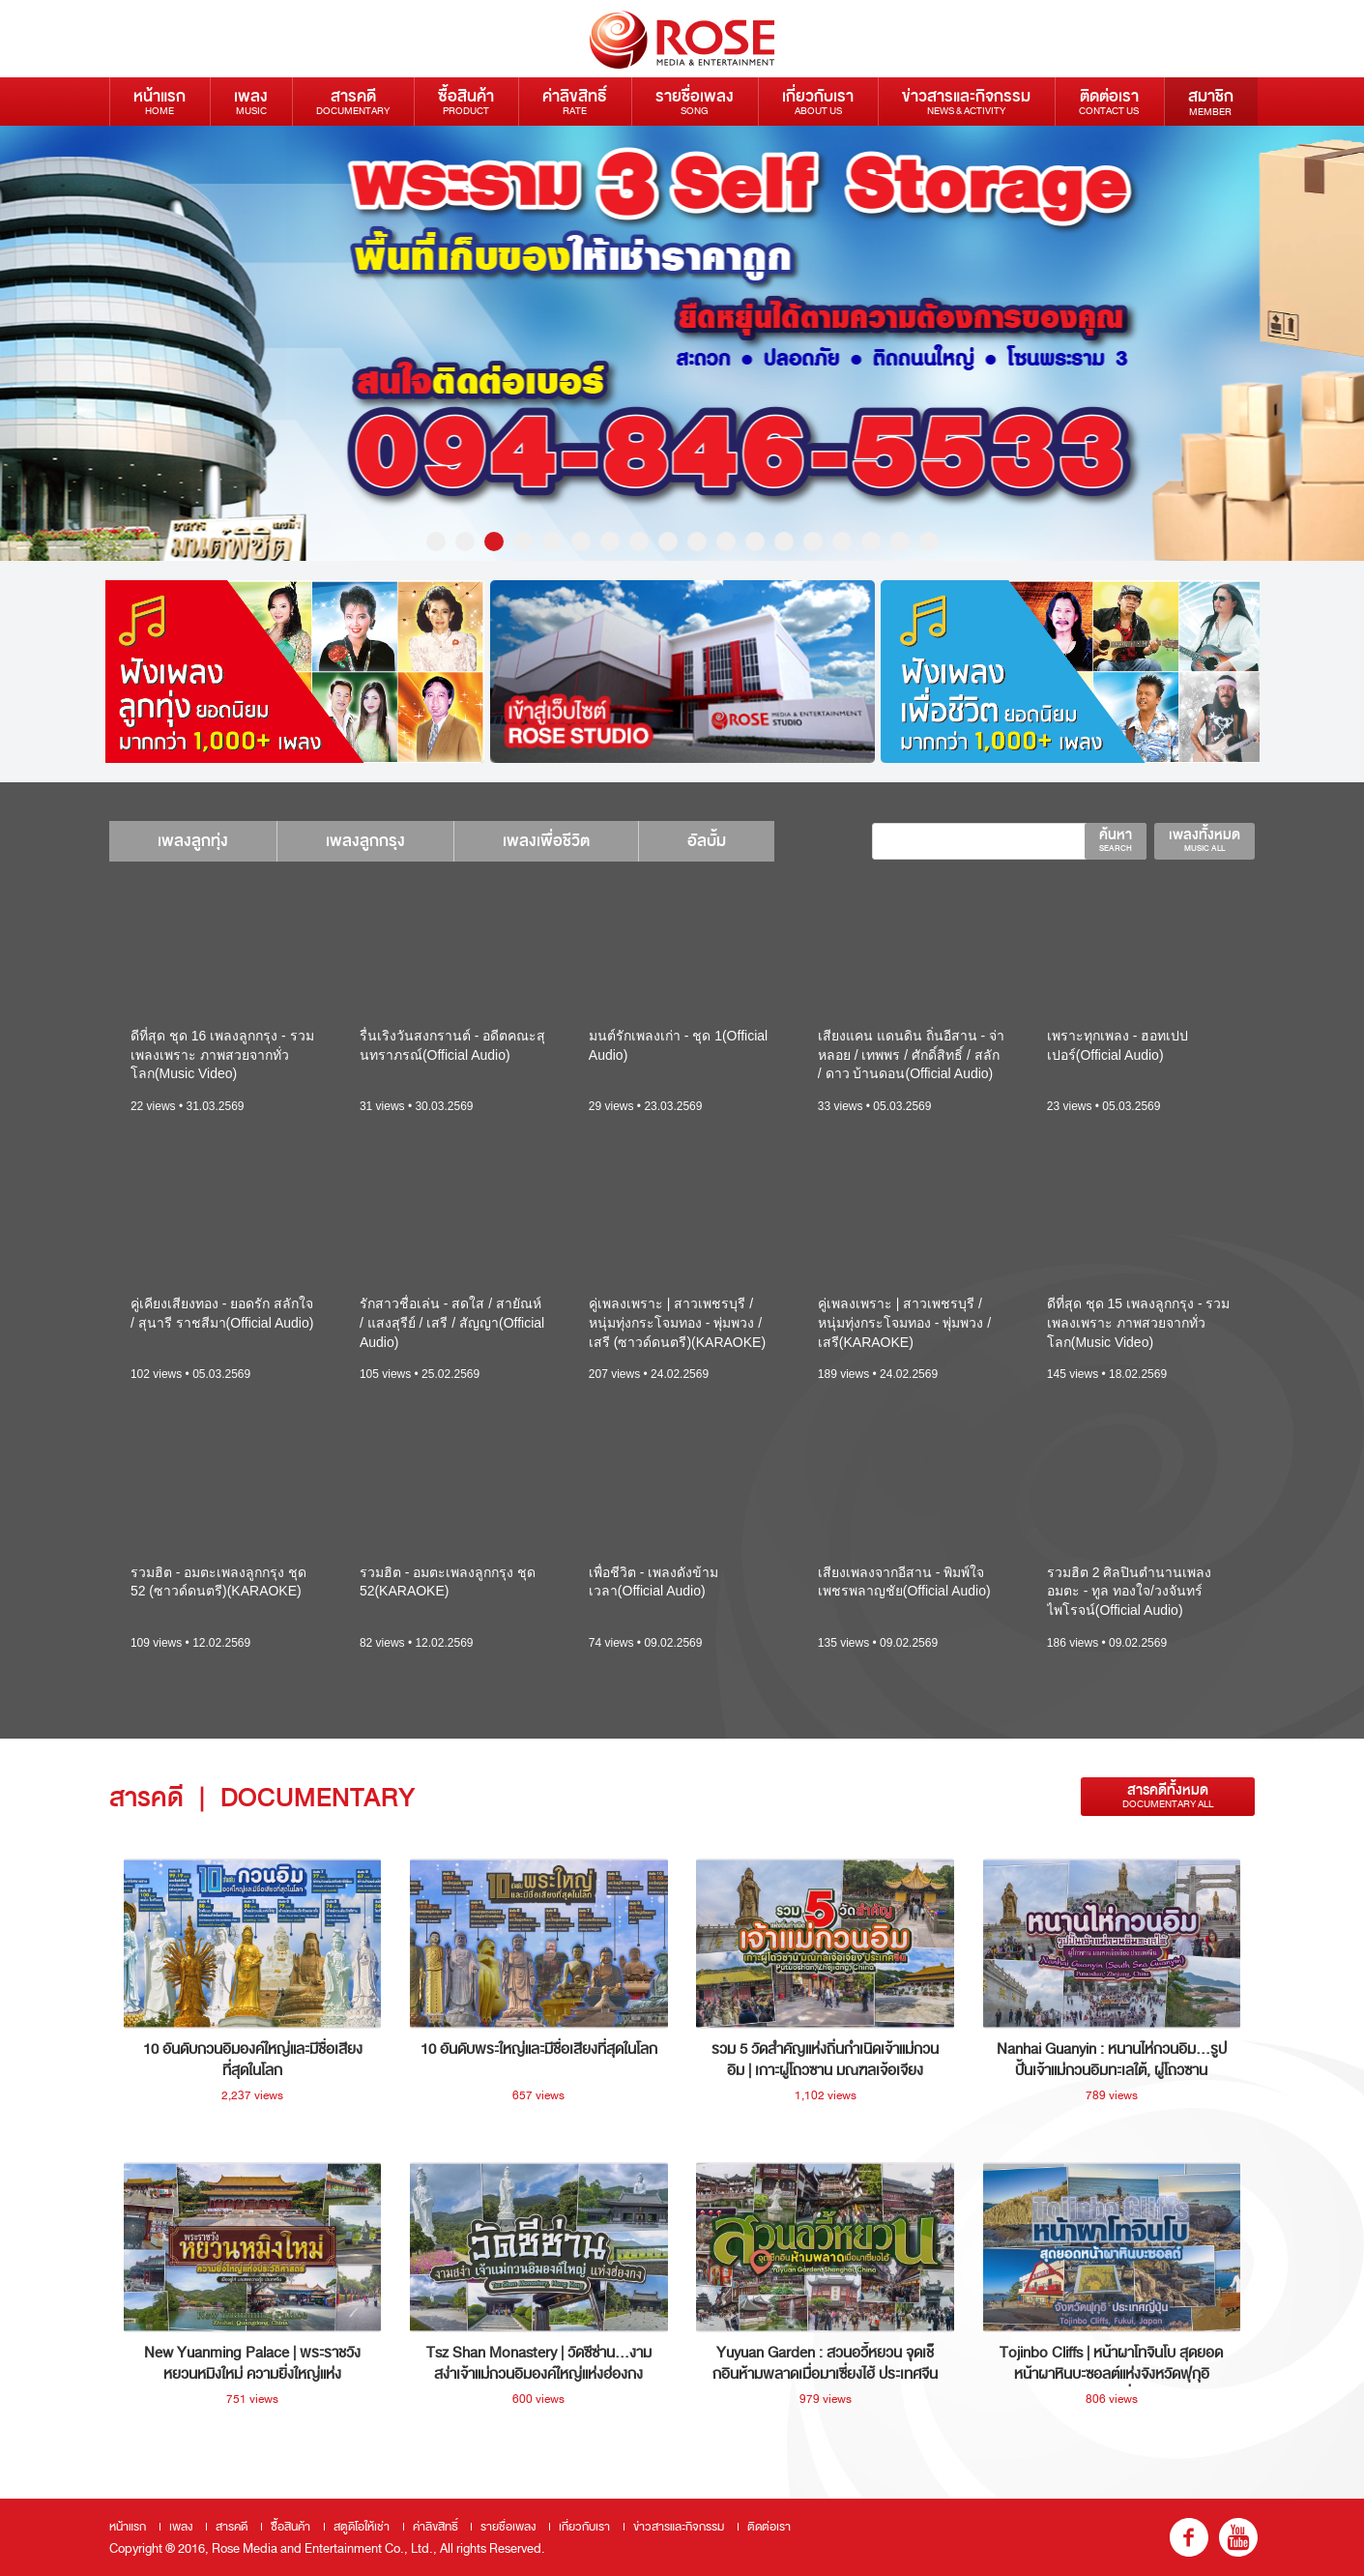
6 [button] (581, 541)
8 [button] (639, 541)
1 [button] (436, 541)
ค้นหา (1115, 839)
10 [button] (697, 541)
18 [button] (929, 541)
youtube (1238, 2537)
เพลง (251, 101)
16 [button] (871, 541)
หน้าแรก (159, 101)
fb (1189, 2537)
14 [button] (813, 541)
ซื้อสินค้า (466, 101)
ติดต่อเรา (1109, 101)
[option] (682, 343)
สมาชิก (1210, 101)
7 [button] (610, 541)
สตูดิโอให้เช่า (362, 2526)
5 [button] (552, 541)
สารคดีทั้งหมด (1168, 1796)
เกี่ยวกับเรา (818, 101)
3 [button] (494, 541)
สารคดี (353, 101)
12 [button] (755, 541)
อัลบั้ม (706, 841)
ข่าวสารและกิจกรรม (966, 101)
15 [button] (842, 541)
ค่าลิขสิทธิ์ (574, 101)
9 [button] (668, 541)
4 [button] (523, 541)
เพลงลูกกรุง (365, 841)
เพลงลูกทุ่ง (193, 841)
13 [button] (784, 541)
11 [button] (726, 541)
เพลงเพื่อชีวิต (546, 841)
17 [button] (900, 541)
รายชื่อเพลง (694, 101)
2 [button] (465, 541)
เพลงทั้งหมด (1204, 839)
